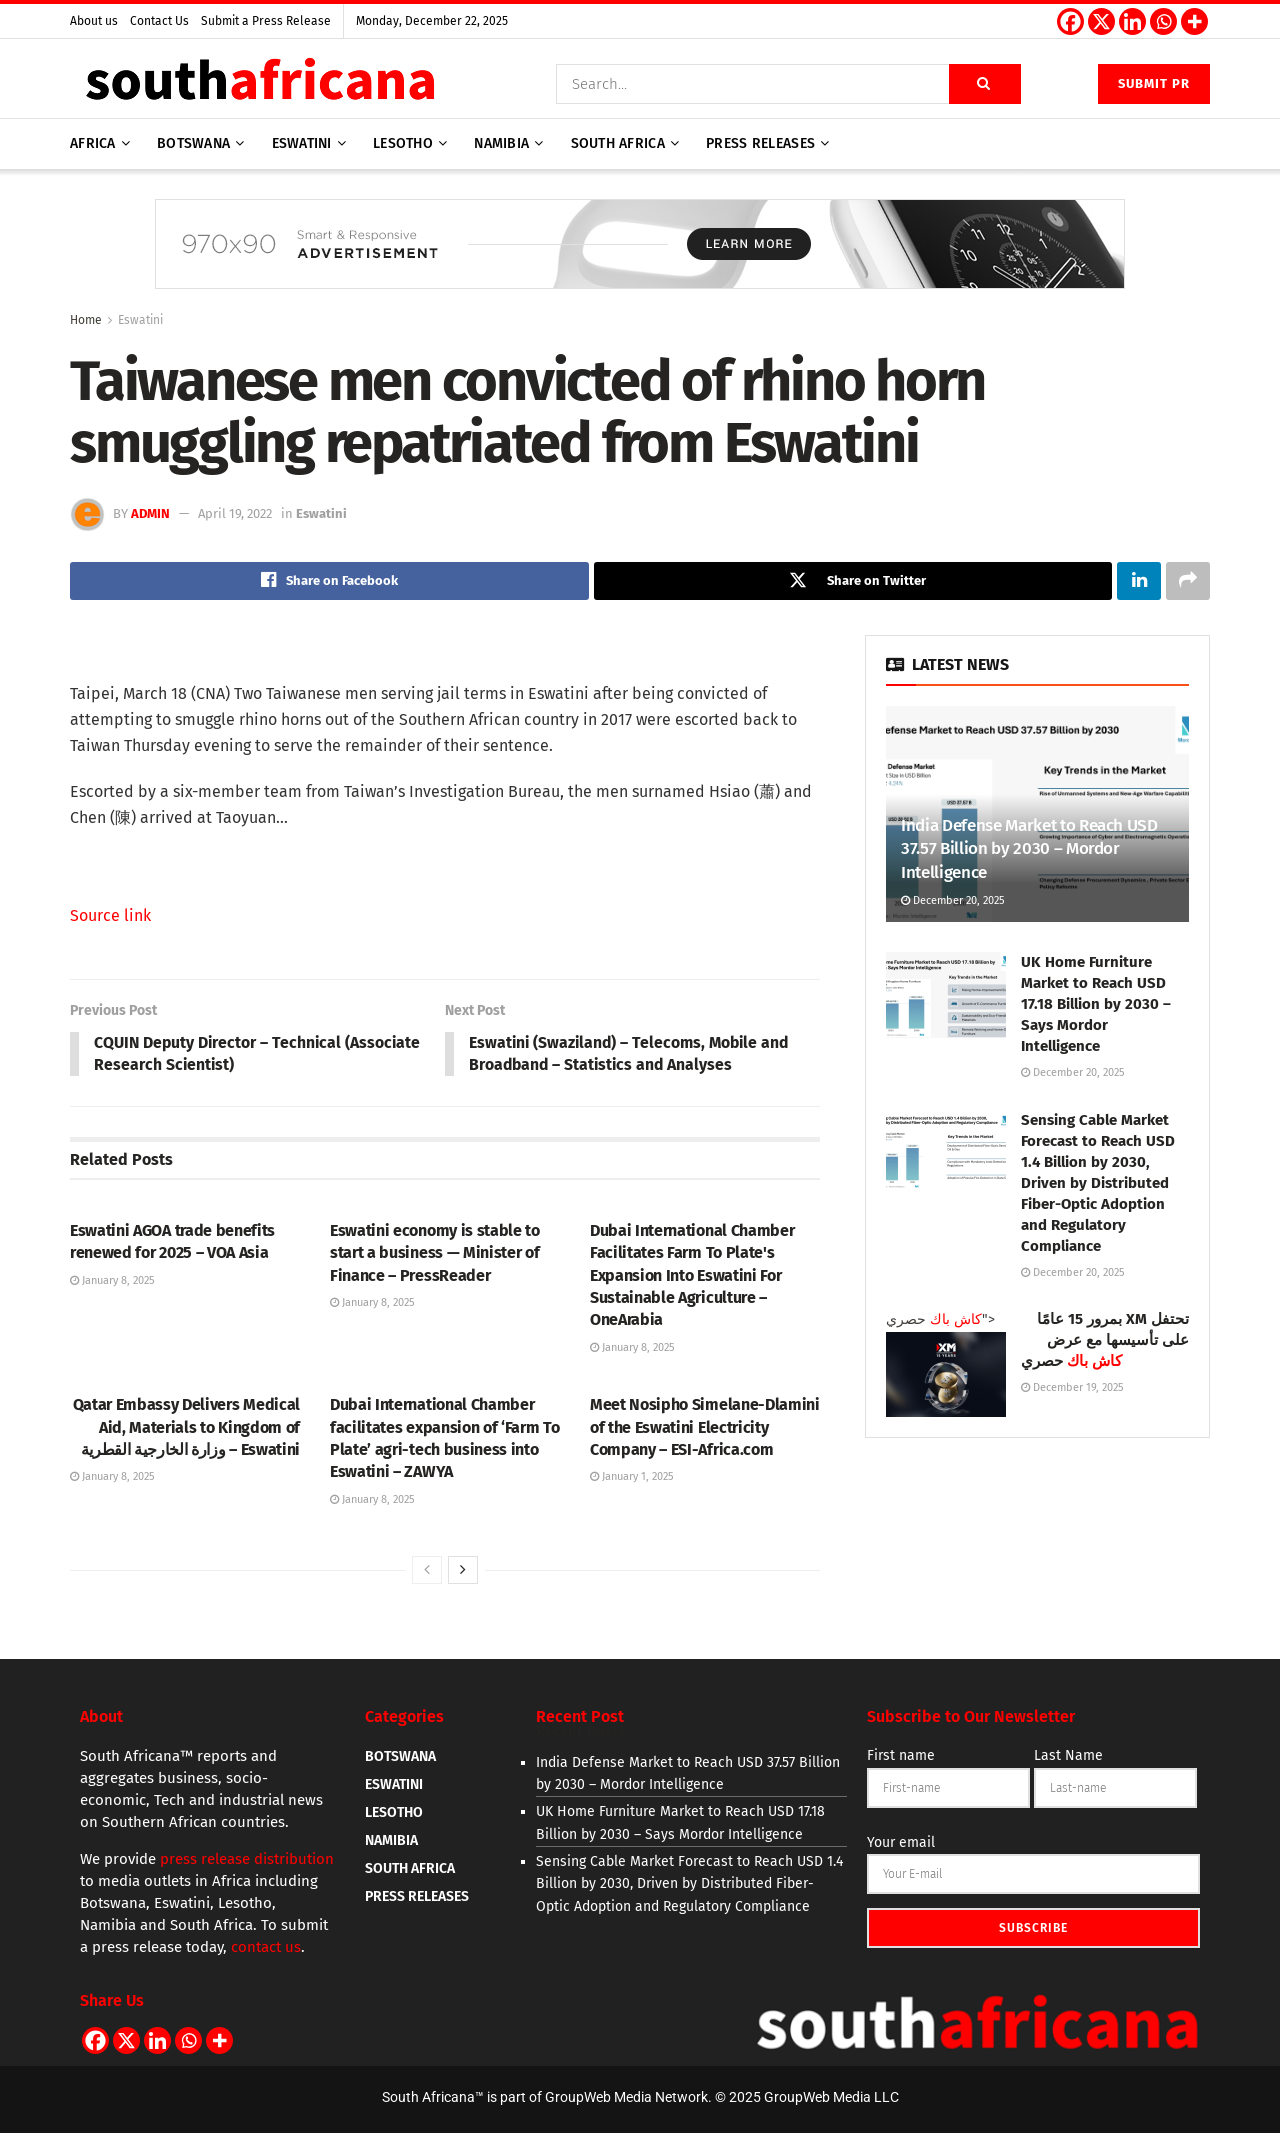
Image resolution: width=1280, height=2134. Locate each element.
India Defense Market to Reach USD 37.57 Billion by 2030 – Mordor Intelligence (1029, 849)
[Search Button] (985, 84)
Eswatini (302, 143)
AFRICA (93, 143)
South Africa (618, 143)
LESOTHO (394, 1813)
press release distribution (247, 1860)
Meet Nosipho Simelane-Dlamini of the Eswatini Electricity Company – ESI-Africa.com (705, 1428)
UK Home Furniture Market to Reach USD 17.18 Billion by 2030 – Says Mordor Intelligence (1096, 1005)
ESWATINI (394, 1785)
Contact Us (159, 21)
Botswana (193, 143)
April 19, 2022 (235, 513)
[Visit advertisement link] (640, 259)
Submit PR (1154, 83)
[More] (1194, 21)
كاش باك (1094, 1361)
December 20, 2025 (953, 900)
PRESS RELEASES (417, 1897)
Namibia (501, 143)
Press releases (760, 143)
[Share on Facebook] (329, 581)
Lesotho (403, 143)
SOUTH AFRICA (410, 1869)
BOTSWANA (400, 1757)
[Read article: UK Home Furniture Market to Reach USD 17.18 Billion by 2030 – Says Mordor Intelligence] (946, 996)
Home (86, 320)
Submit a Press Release (266, 21)
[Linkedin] (1132, 21)
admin (150, 513)
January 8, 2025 (112, 1281)
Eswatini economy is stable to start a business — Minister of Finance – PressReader (435, 1254)
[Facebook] (1070, 21)
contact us (266, 1948)
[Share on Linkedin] (1139, 581)
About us (94, 21)
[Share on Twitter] (853, 581)
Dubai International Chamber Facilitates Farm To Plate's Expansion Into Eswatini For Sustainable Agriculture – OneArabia (692, 1276)
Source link (110, 915)
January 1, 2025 (632, 1478)
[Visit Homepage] (260, 83)
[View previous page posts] (427, 1571)
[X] (1101, 21)
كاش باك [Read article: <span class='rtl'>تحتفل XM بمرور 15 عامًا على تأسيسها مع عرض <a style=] (956, 1319)
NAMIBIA (391, 1841)
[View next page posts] (463, 1571)
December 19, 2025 (1072, 1387)
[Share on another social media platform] (1188, 581)
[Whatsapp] (1163, 21)
